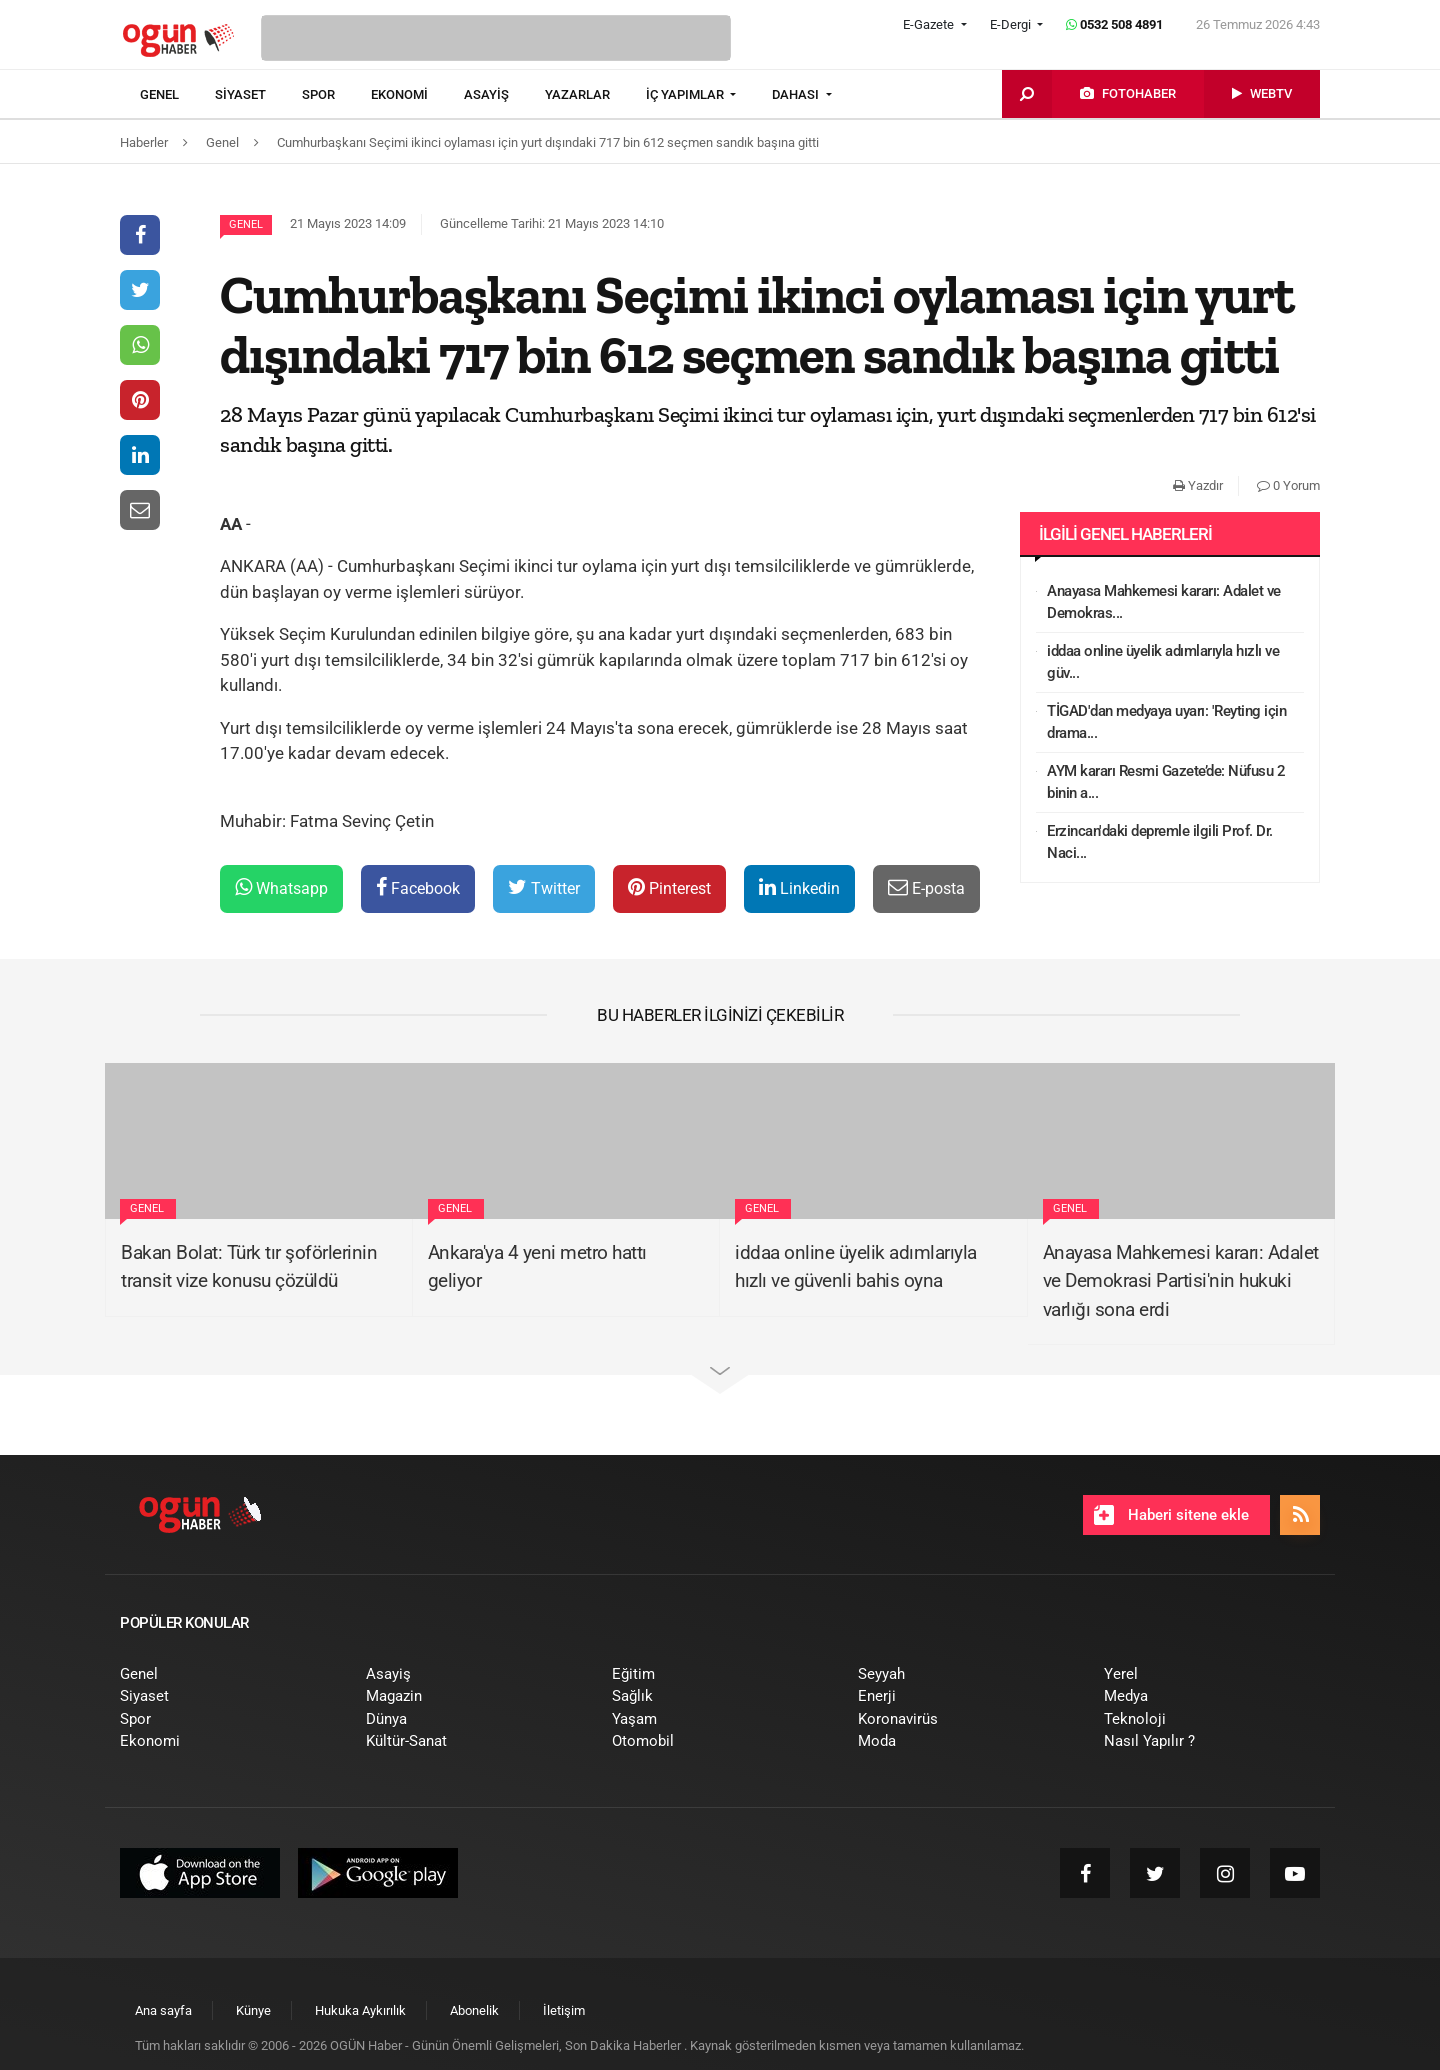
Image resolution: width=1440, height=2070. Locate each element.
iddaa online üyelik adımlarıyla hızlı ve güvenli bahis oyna (856, 1267)
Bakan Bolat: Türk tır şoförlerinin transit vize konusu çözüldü (249, 1267)
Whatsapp (281, 887)
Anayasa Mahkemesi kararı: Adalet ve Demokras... (1164, 602)
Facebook (418, 887)
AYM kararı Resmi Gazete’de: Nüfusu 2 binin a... (1166, 782)
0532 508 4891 (1114, 24)
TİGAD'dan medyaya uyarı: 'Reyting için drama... (1166, 722)
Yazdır (1198, 485)
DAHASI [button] (797, 94)
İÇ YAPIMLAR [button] (686, 94)
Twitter (544, 887)
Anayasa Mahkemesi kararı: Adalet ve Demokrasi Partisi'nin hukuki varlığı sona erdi (1181, 1281)
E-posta (926, 887)
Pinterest (669, 887)
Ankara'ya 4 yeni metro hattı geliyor (537, 1267)
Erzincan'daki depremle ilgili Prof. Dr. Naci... (1160, 842)
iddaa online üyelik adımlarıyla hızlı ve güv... (1163, 662)
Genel (246, 224)
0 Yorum (1288, 485)
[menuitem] (177, 95)
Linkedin (799, 887)
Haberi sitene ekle (1171, 1515)
